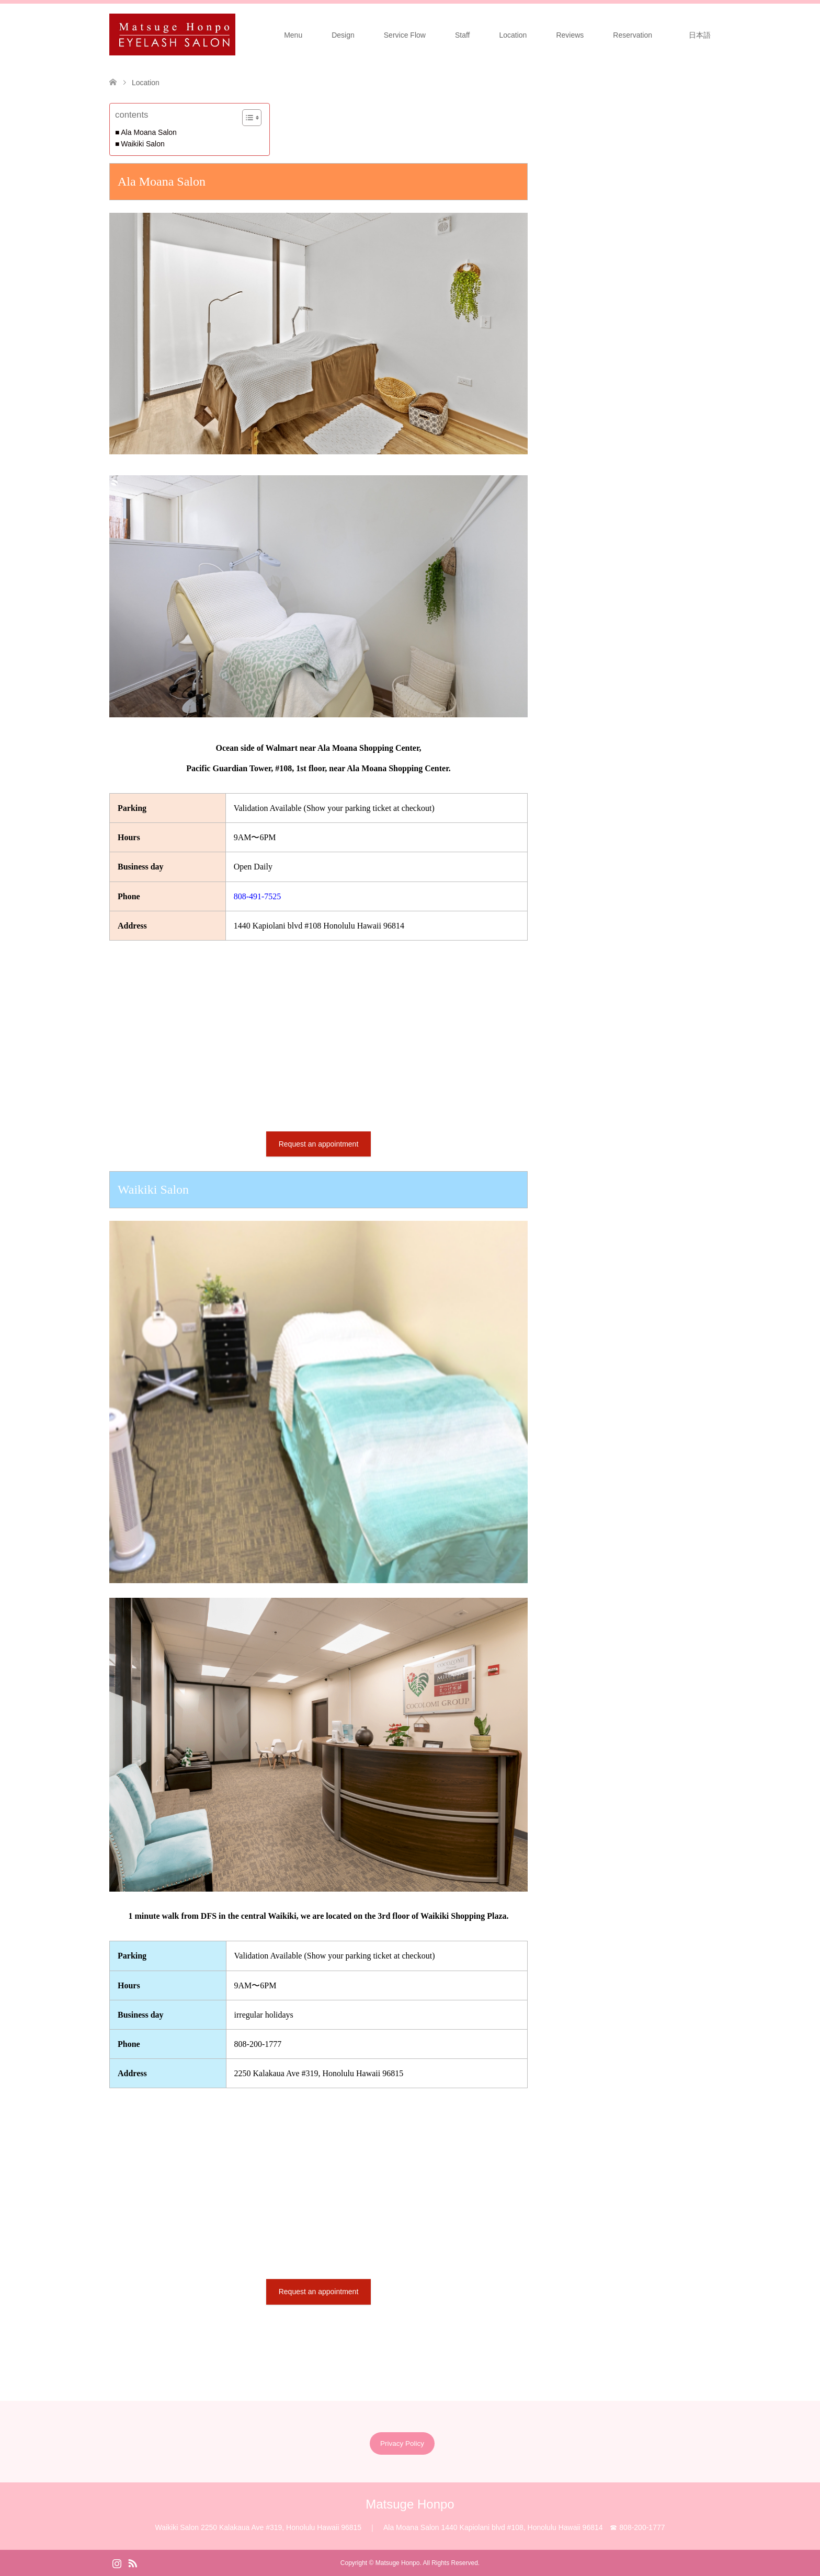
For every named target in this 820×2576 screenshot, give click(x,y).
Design (343, 35)
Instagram (116, 2562)
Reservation (632, 35)
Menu (293, 35)
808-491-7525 (257, 896)
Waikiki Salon (143, 144)
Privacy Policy (402, 2443)
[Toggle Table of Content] (246, 118)
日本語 (703, 35)
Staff (462, 35)
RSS (132, 2562)
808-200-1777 (258, 2044)
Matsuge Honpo (410, 2504)
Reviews (570, 35)
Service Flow (405, 35)
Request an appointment (319, 1144)
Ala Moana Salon (149, 132)
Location (513, 35)
